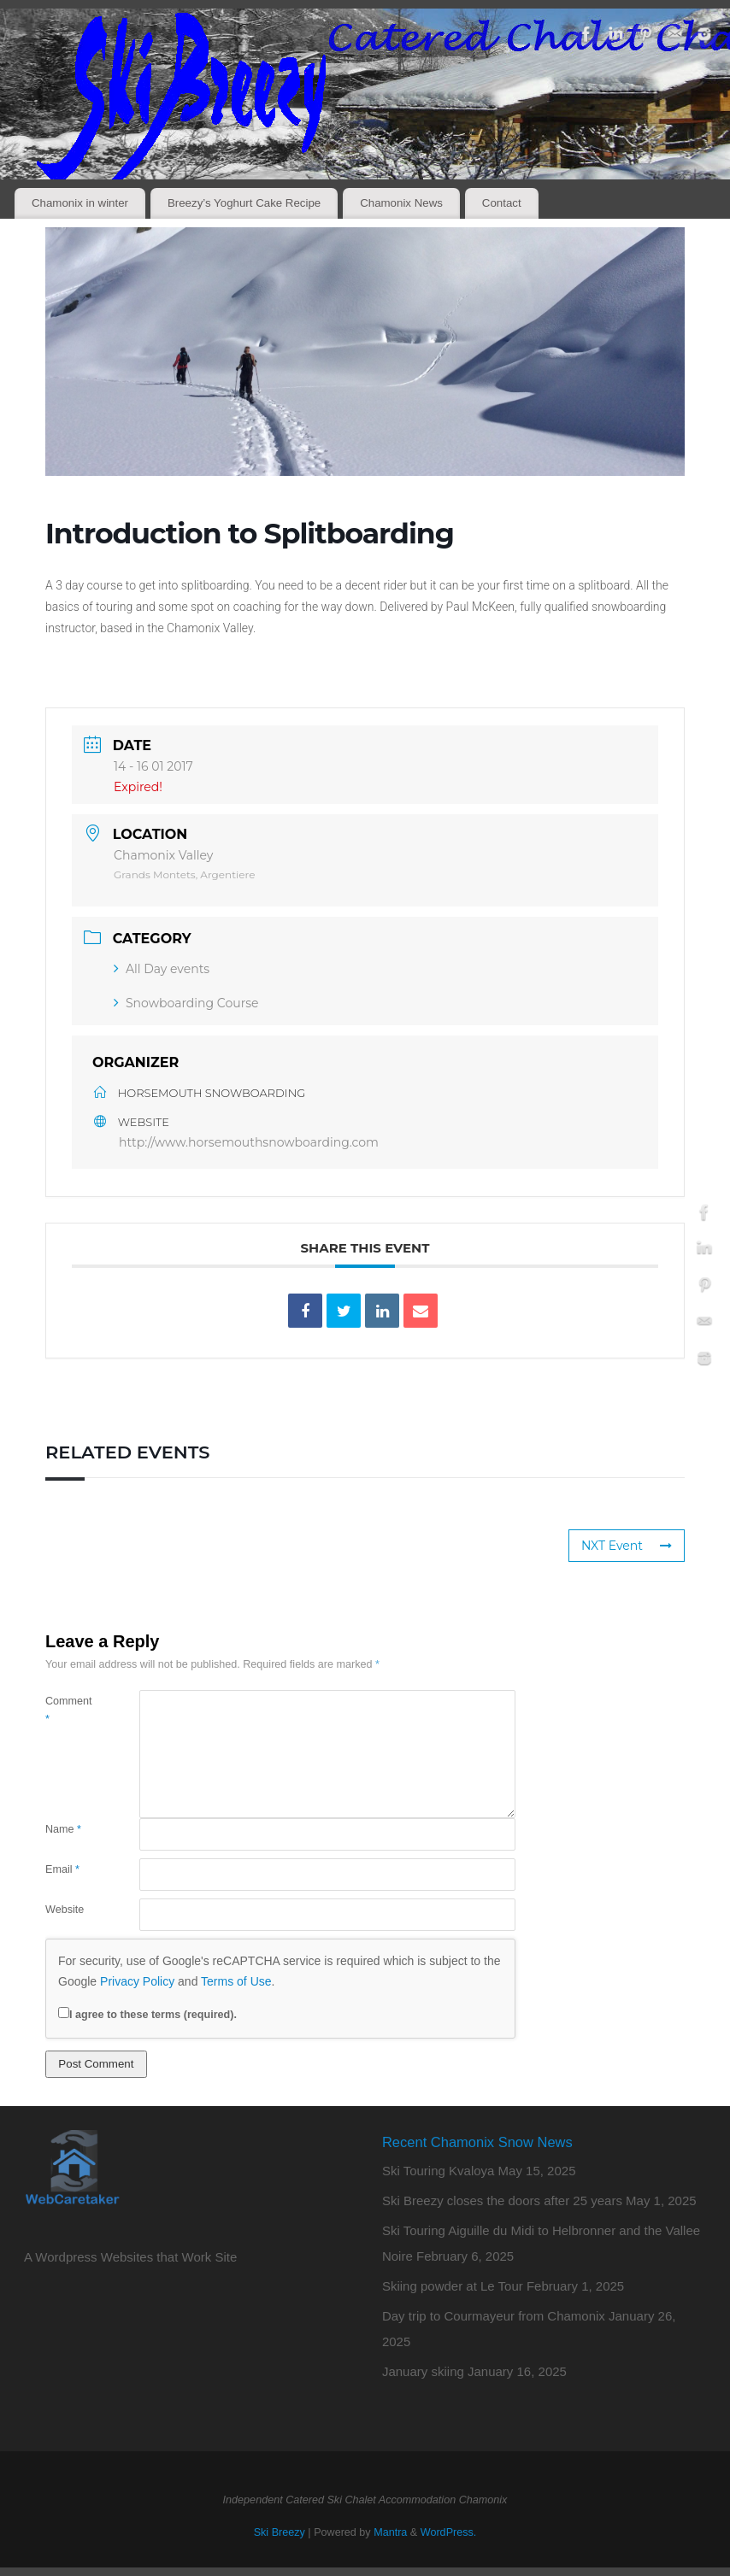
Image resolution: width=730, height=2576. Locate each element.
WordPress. (449, 2532)
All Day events (161, 969)
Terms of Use (236, 1981)
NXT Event (626, 1545)
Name (63, 1829)
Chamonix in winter (80, 203)
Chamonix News (401, 203)
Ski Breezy (279, 2532)
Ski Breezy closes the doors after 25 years (502, 2200)
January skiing (423, 2371)
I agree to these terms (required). (147, 2015)
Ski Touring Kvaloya (438, 2170)
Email (62, 1869)
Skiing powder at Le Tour (452, 2286)
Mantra (390, 2532)
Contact (501, 203)
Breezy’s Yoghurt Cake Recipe (244, 203)
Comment (68, 1710)
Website (64, 1910)
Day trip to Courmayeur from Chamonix (493, 2316)
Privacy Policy (137, 1981)
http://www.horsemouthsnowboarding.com (249, 1142)
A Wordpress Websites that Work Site (130, 2257)
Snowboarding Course (186, 1003)
